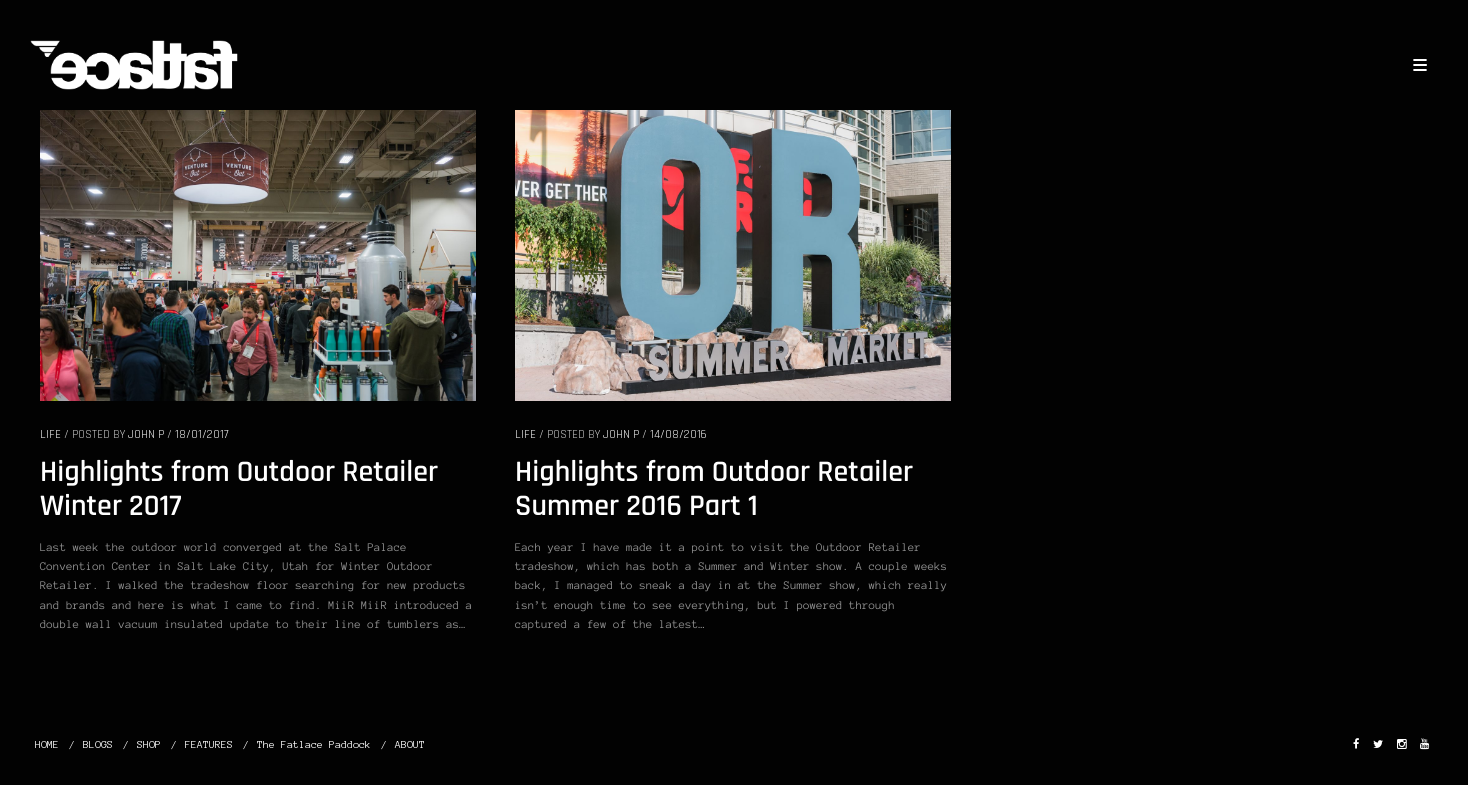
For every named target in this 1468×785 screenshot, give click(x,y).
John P (146, 434)
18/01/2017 (202, 434)
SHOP (149, 744)
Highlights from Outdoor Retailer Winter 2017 (239, 490)
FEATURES (209, 744)
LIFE (50, 434)
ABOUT (410, 744)
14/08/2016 (678, 434)
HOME (47, 744)
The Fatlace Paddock (314, 744)
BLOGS (98, 744)
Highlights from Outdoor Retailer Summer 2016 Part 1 (714, 490)
